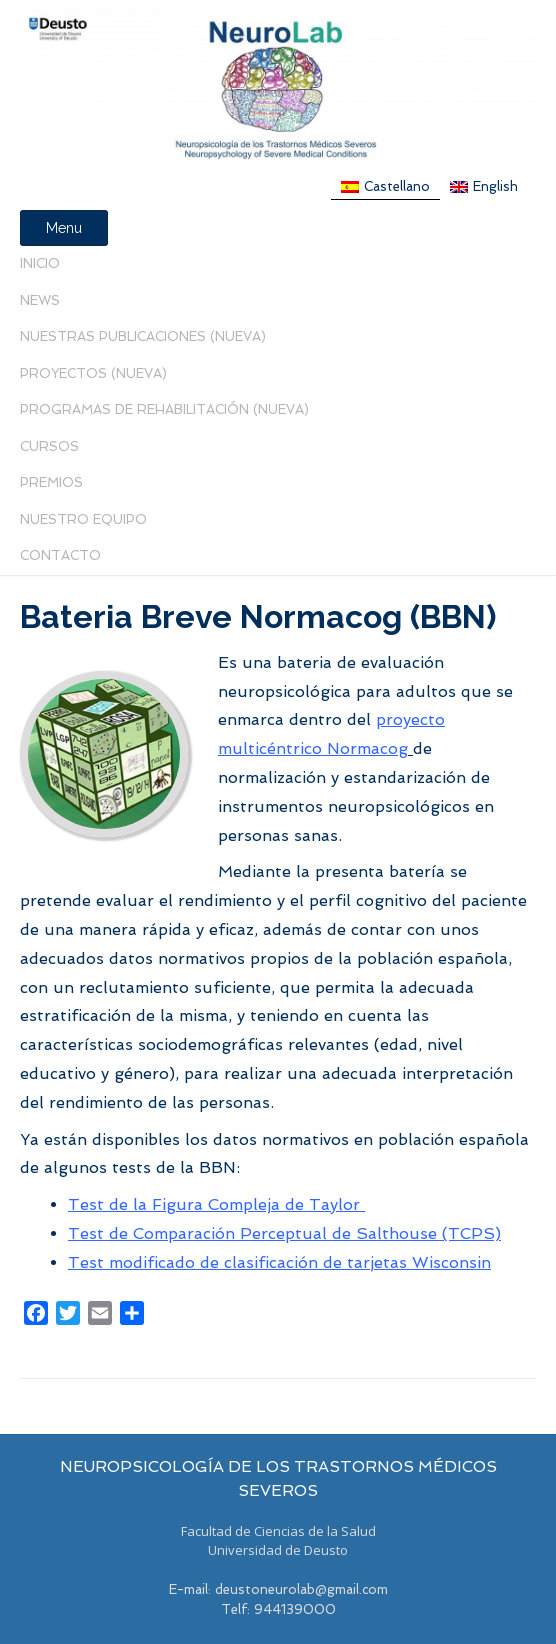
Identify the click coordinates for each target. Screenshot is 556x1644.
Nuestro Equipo (83, 519)
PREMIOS (51, 482)
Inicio (40, 263)
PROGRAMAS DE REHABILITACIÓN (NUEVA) (164, 409)
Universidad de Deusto (278, 1550)
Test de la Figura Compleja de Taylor (216, 1204)
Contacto (60, 555)
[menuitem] (385, 187)
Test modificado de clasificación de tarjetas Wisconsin (279, 1262)
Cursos (49, 446)
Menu (64, 228)
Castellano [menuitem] (397, 186)
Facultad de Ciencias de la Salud (278, 1531)
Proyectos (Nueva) (93, 373)
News (40, 300)
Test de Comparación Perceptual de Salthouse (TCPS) (284, 1233)
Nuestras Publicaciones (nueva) (143, 336)
